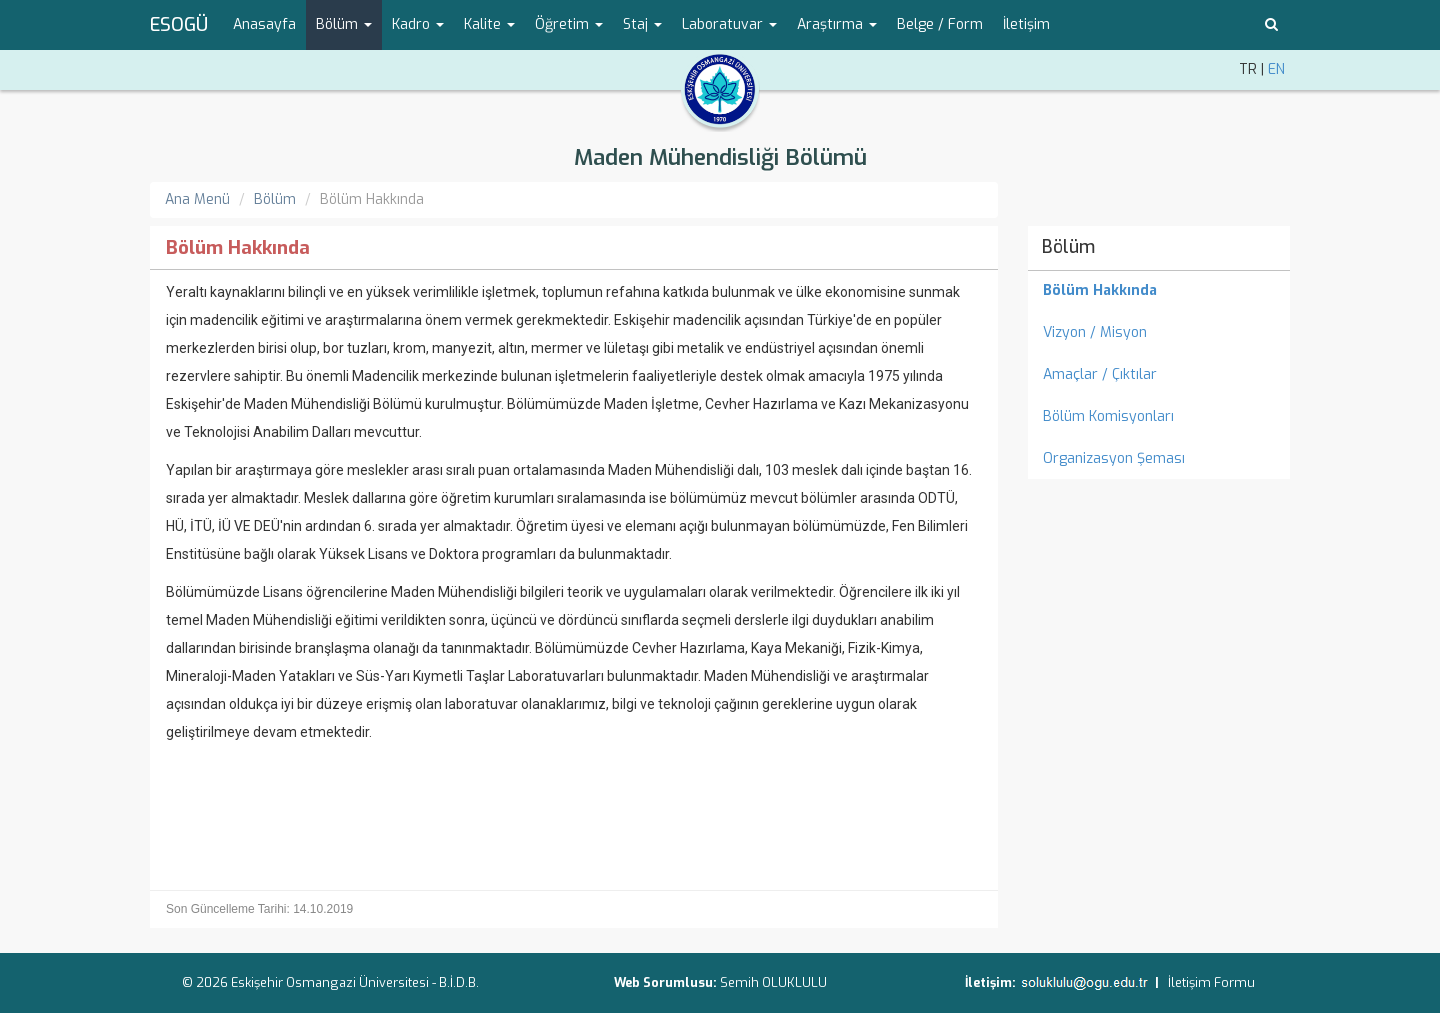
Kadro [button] (418, 24)
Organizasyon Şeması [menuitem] (1114, 458)
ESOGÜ (179, 25)
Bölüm (275, 199)
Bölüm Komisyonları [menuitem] (1108, 416)
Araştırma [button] (837, 24)
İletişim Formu (1211, 982)
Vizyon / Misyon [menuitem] (1095, 332)
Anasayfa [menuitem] (264, 24)
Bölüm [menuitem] (1068, 247)
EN (1276, 69)
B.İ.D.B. (459, 982)
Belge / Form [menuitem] (940, 24)
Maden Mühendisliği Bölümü (720, 157)
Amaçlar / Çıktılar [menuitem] (1100, 374)
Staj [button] (642, 24)
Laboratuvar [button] (729, 24)
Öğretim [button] (569, 24)
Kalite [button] (489, 24)
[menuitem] (1159, 291)
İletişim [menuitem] (1026, 24)
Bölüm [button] (344, 24)
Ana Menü (197, 199)
